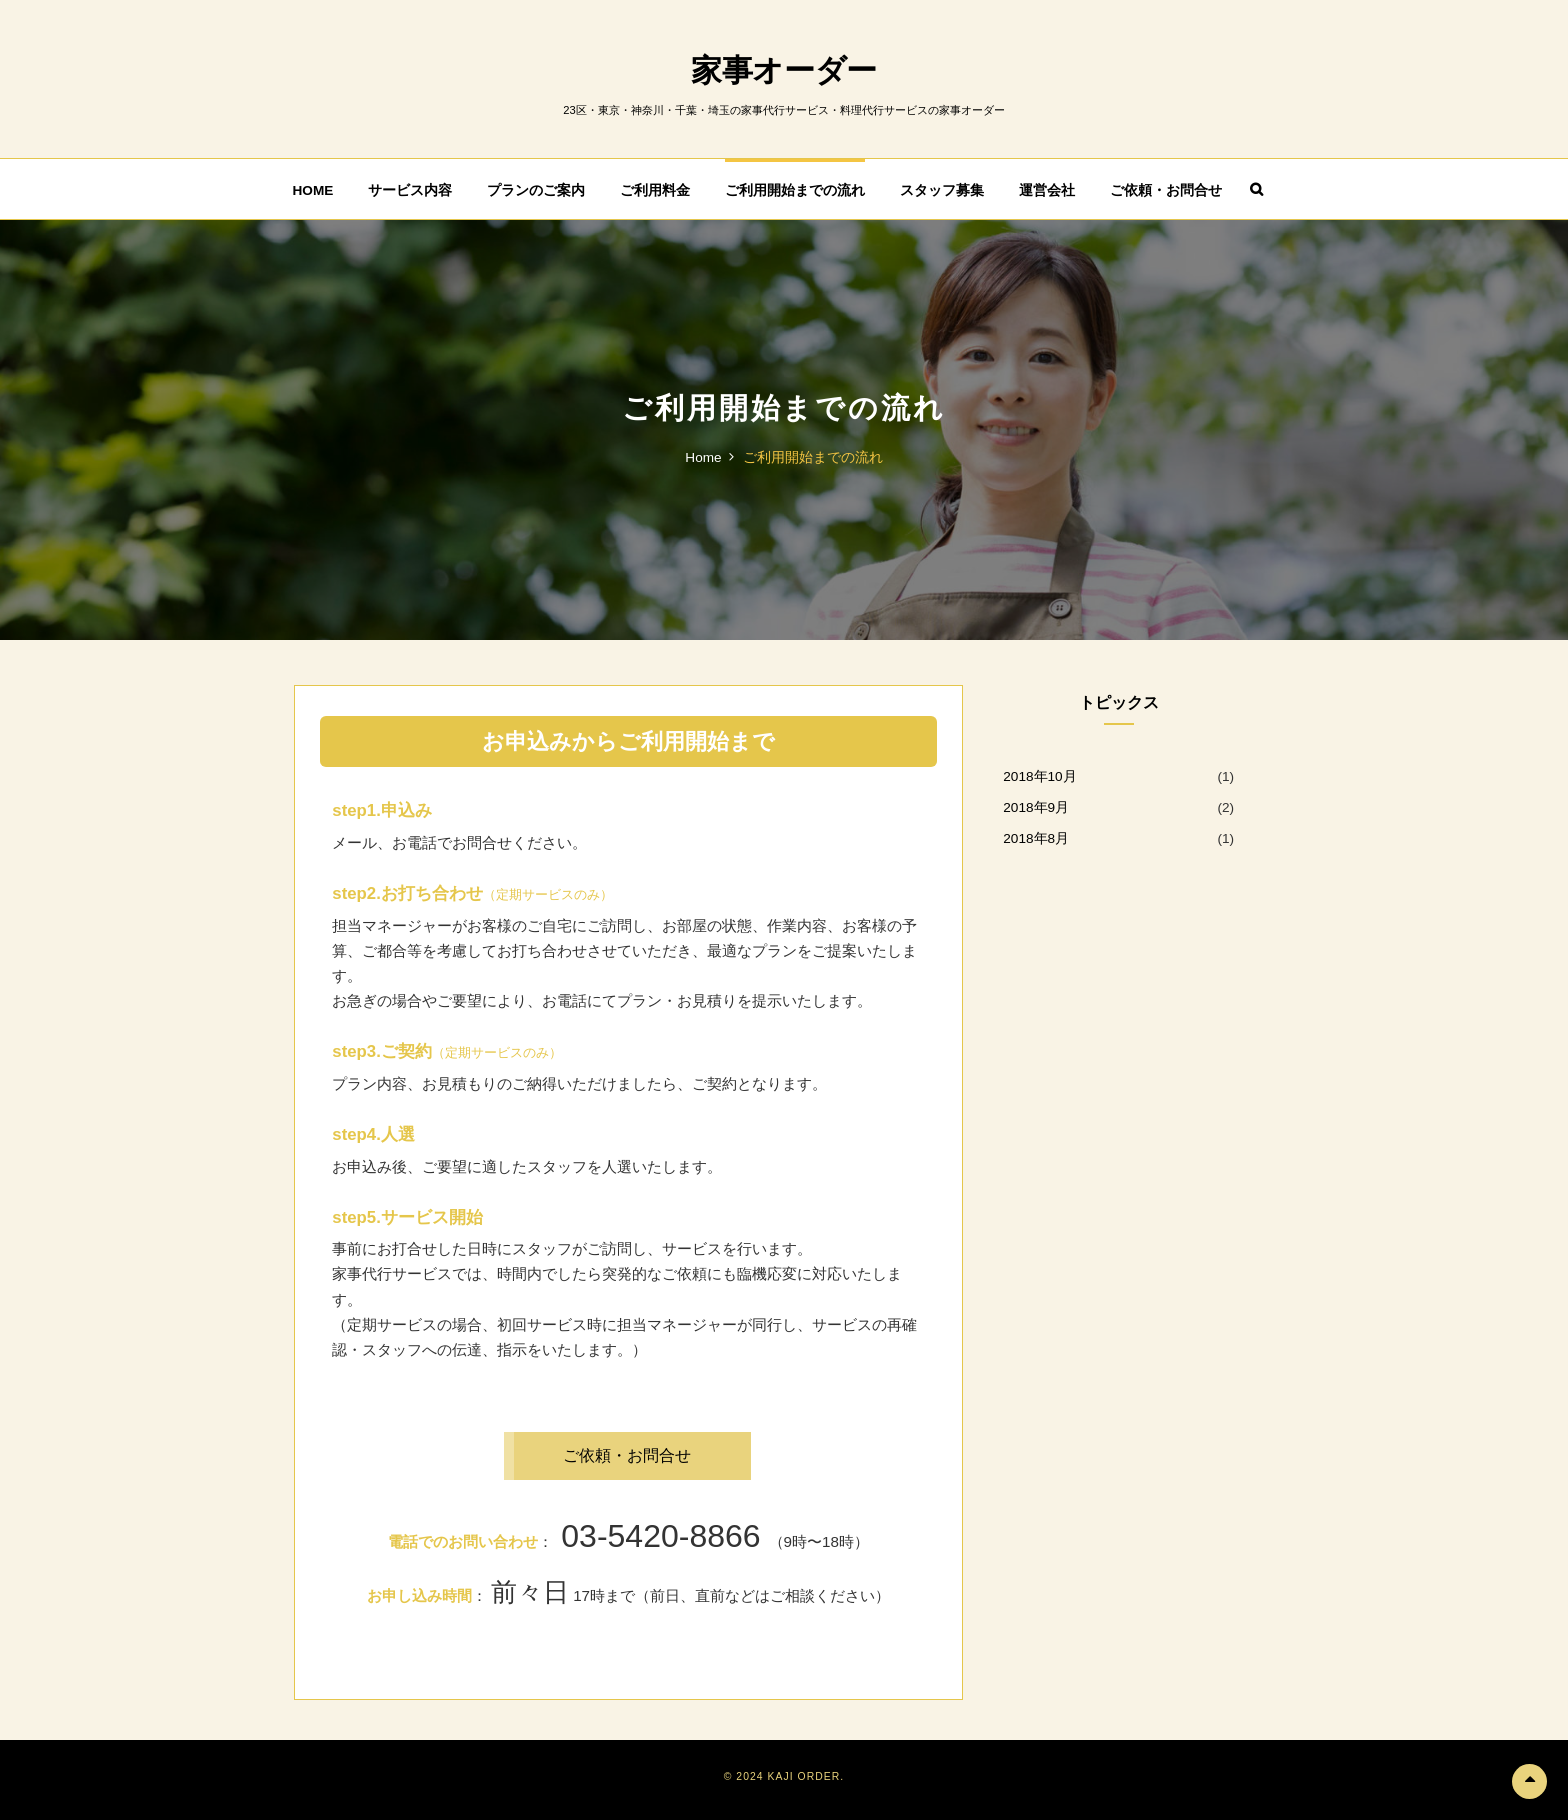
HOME (313, 189)
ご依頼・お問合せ (1166, 189)
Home (703, 456)
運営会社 (1047, 189)
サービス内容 (410, 189)
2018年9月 (1036, 806)
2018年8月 (1036, 838)
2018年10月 (1039, 775)
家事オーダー (784, 70)
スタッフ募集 (942, 189)
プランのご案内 (536, 189)
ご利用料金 (655, 189)
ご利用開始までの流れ (795, 189)
